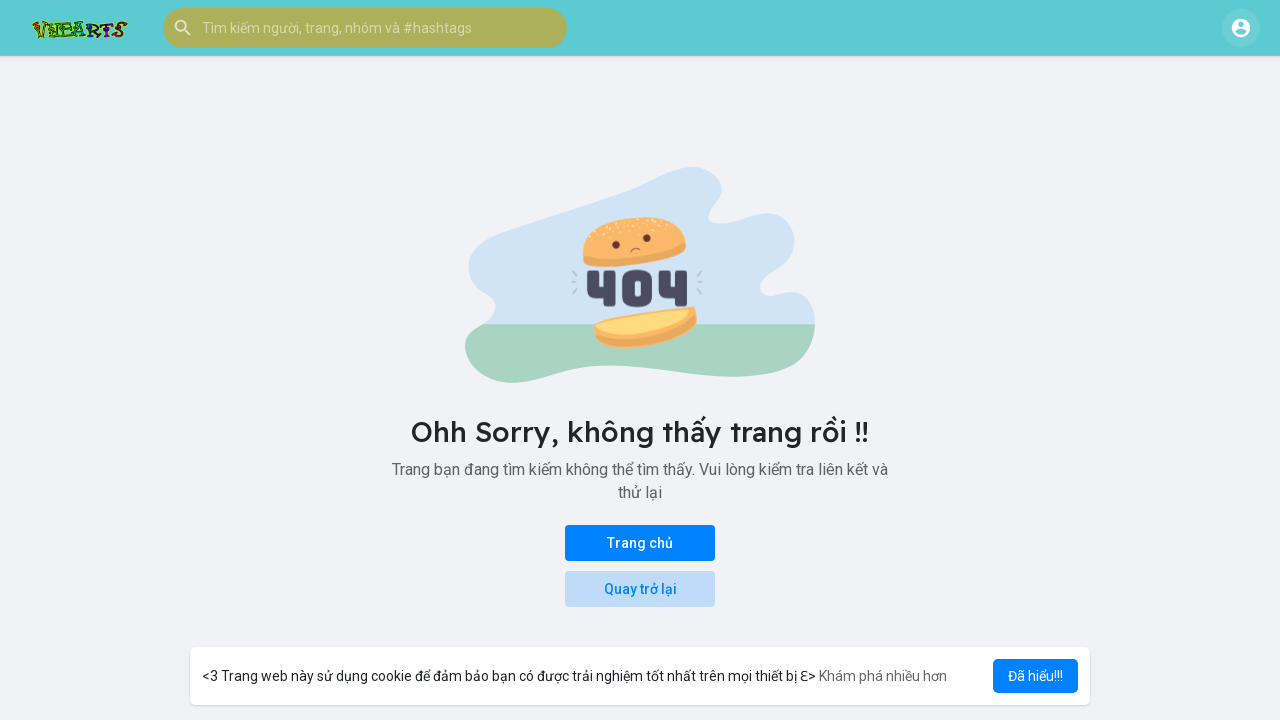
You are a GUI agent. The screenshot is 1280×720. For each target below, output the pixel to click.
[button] (365, 28)
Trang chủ (640, 543)
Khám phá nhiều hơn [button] (883, 676)
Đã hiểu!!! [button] (1035, 676)
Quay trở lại (640, 589)
